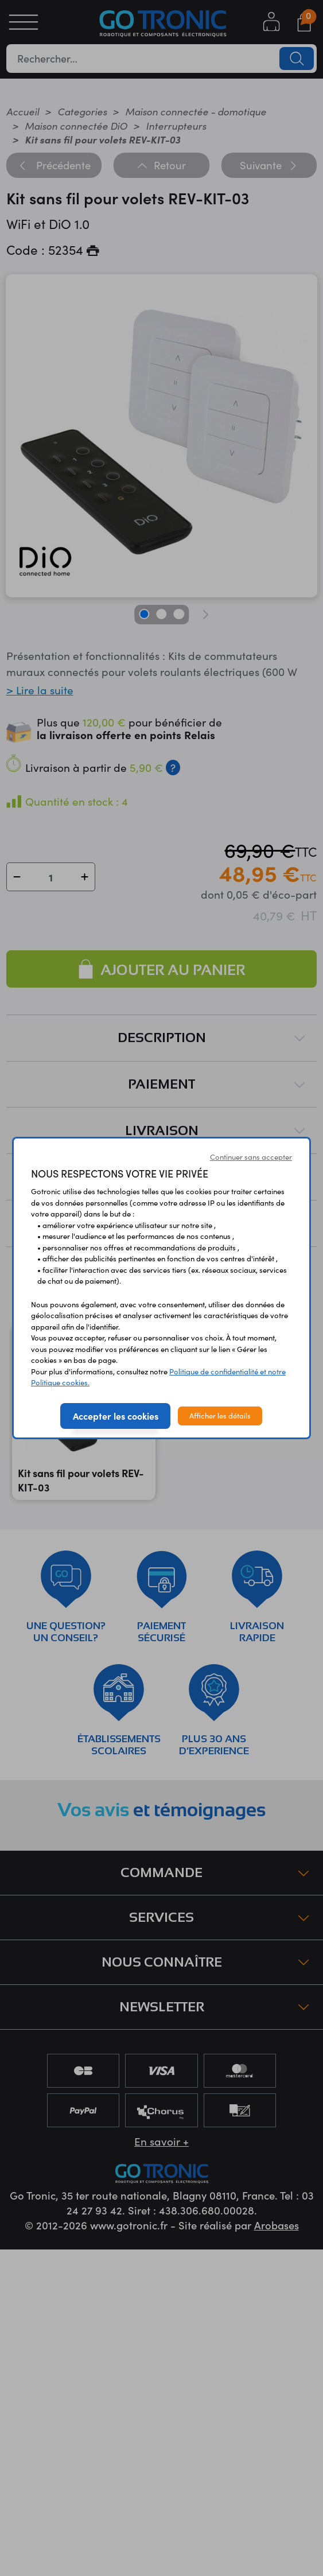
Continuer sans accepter (251, 1157)
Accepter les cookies (115, 1415)
